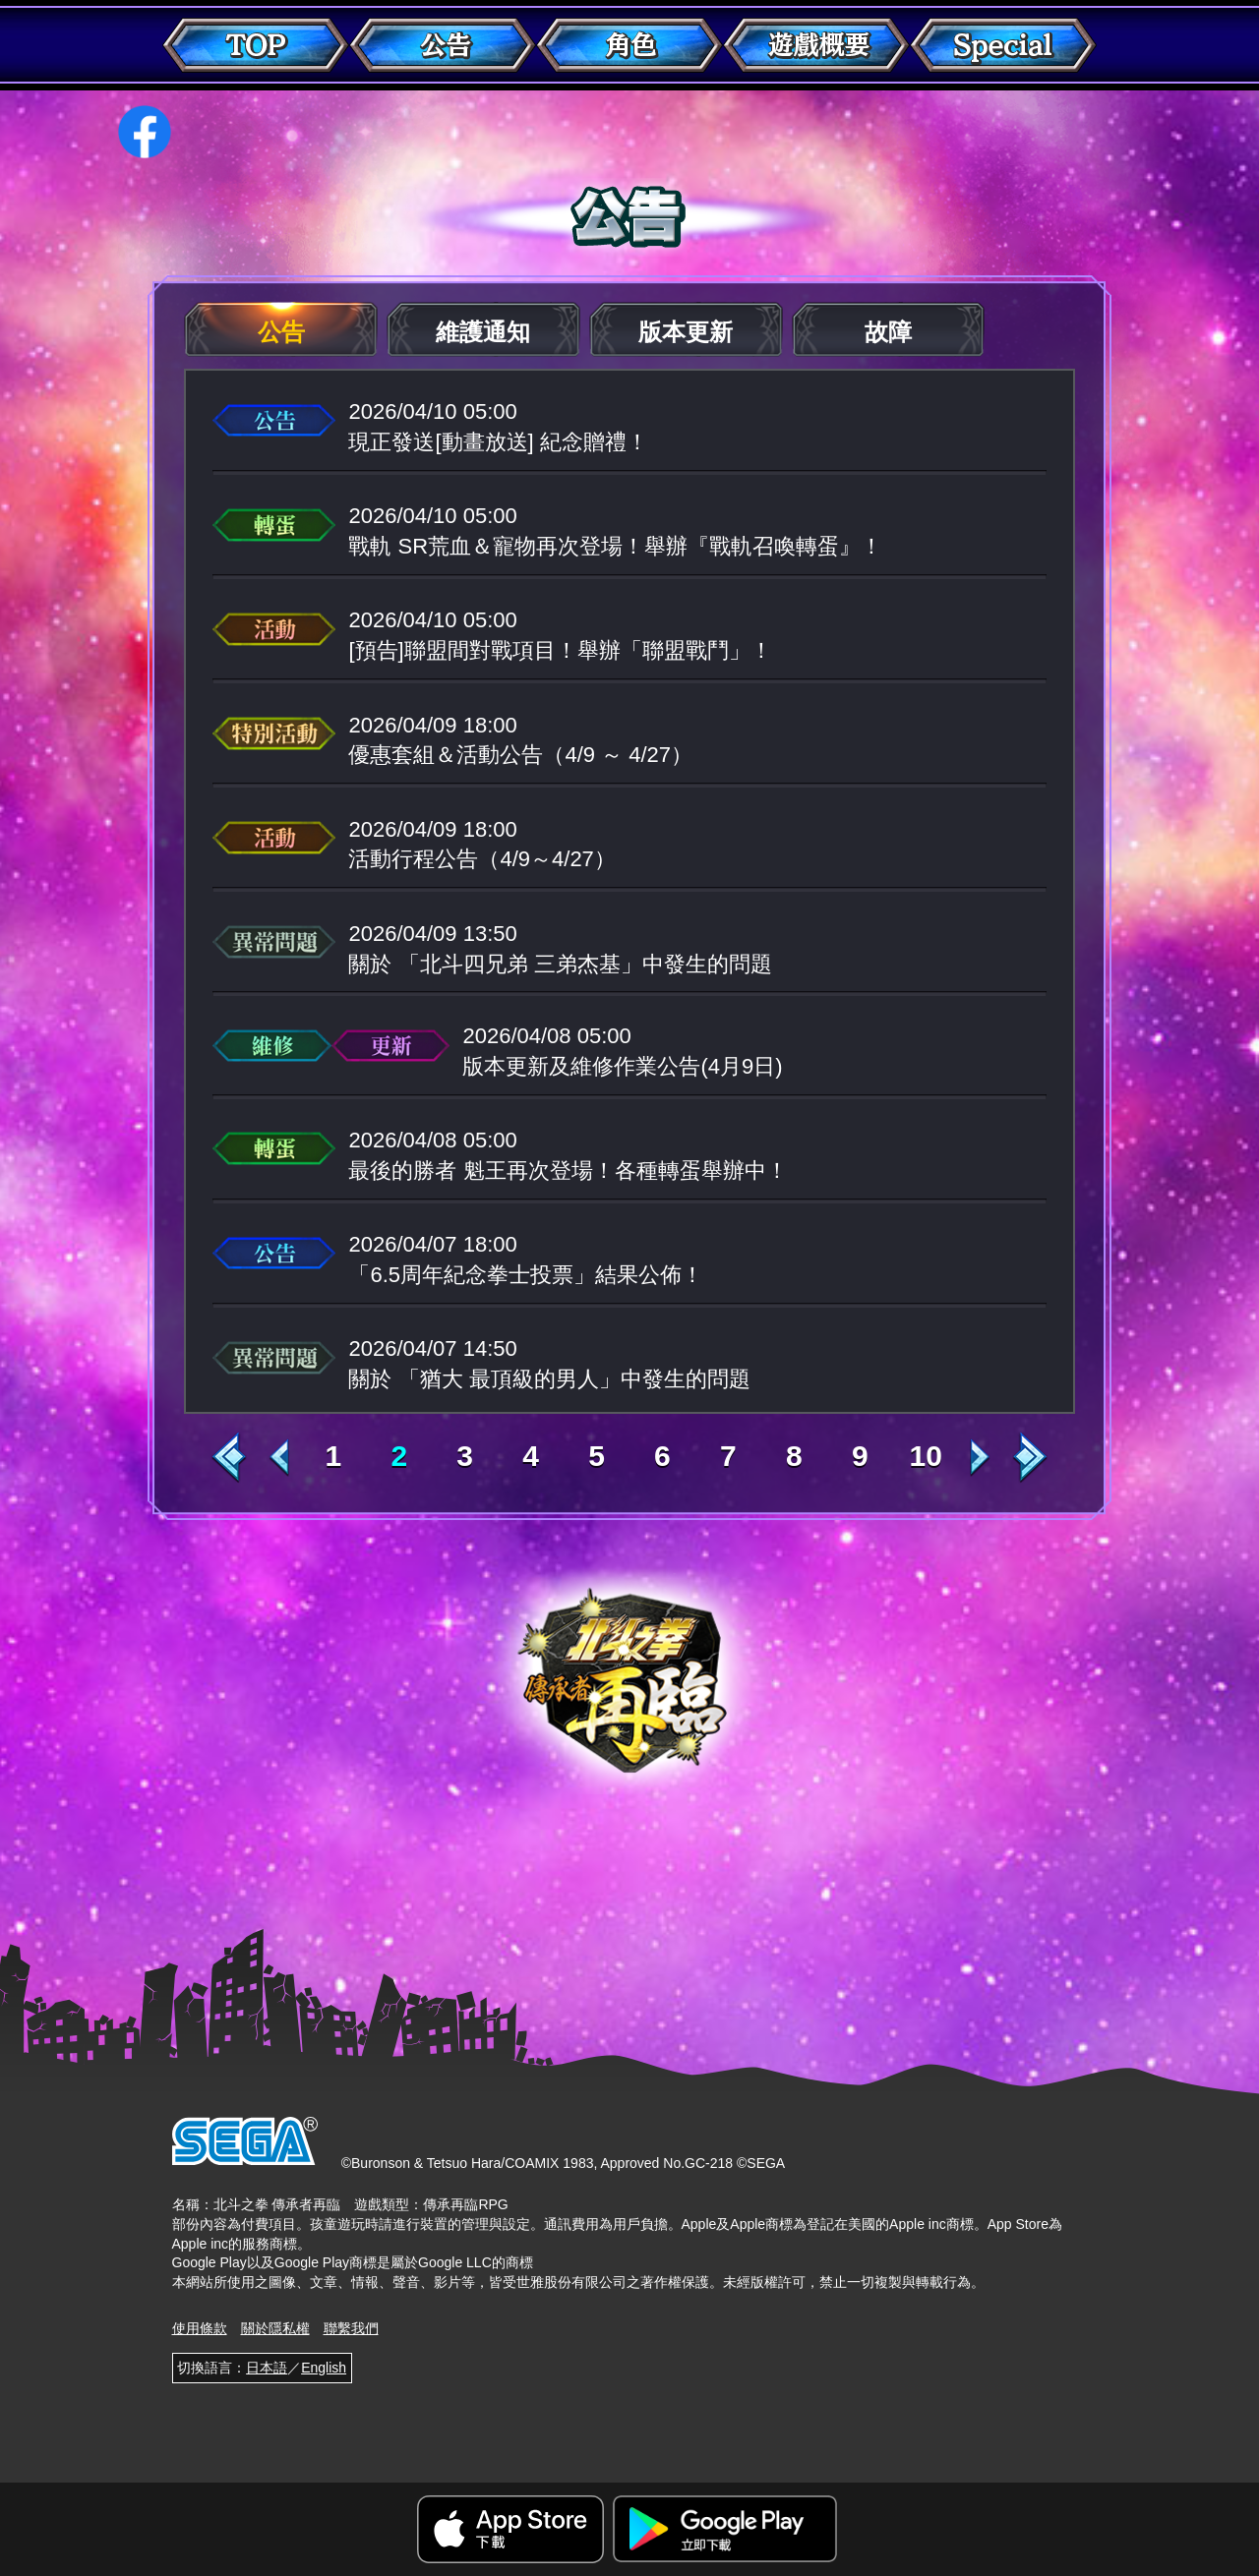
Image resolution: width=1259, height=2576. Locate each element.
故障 (888, 332)
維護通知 (483, 332)
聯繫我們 (351, 2328)
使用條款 (199, 2328)
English (323, 2367)
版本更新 (685, 332)
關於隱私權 (275, 2328)
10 (925, 1456)
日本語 (266, 2367)
